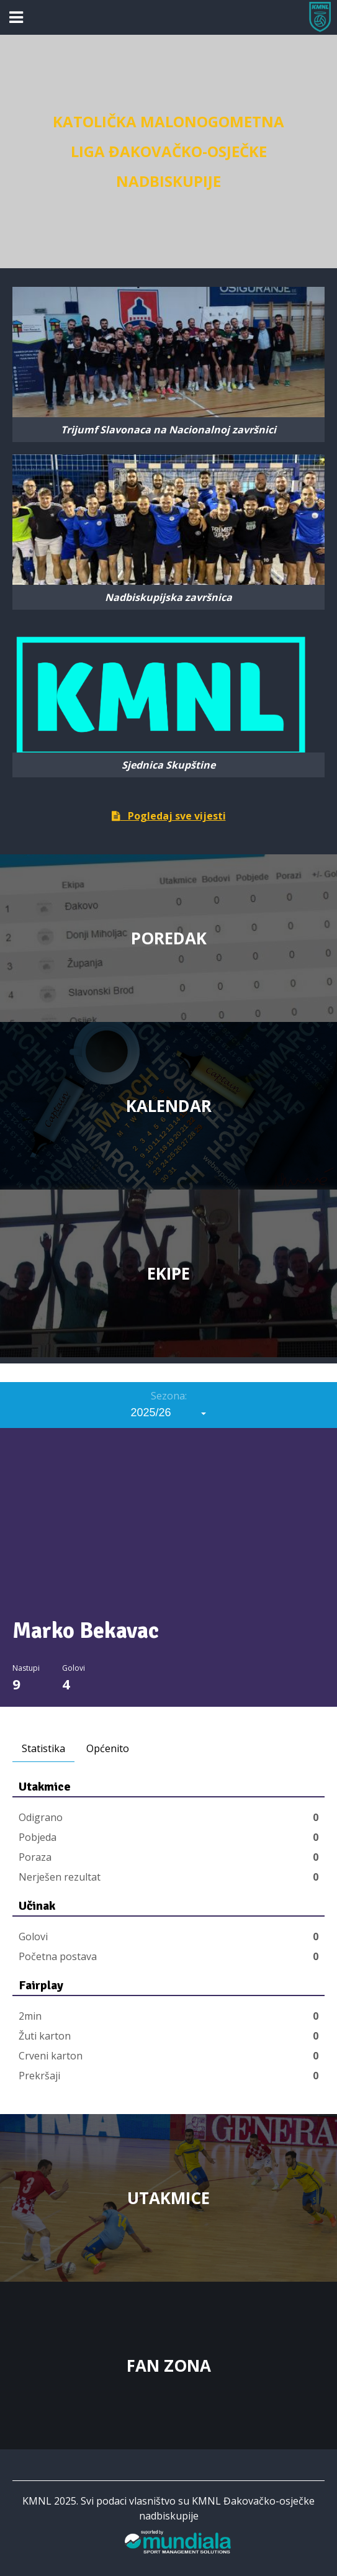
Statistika (43, 1748)
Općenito (107, 1748)
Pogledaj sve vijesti (169, 816)
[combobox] (169, 1412)
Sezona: (169, 1396)
